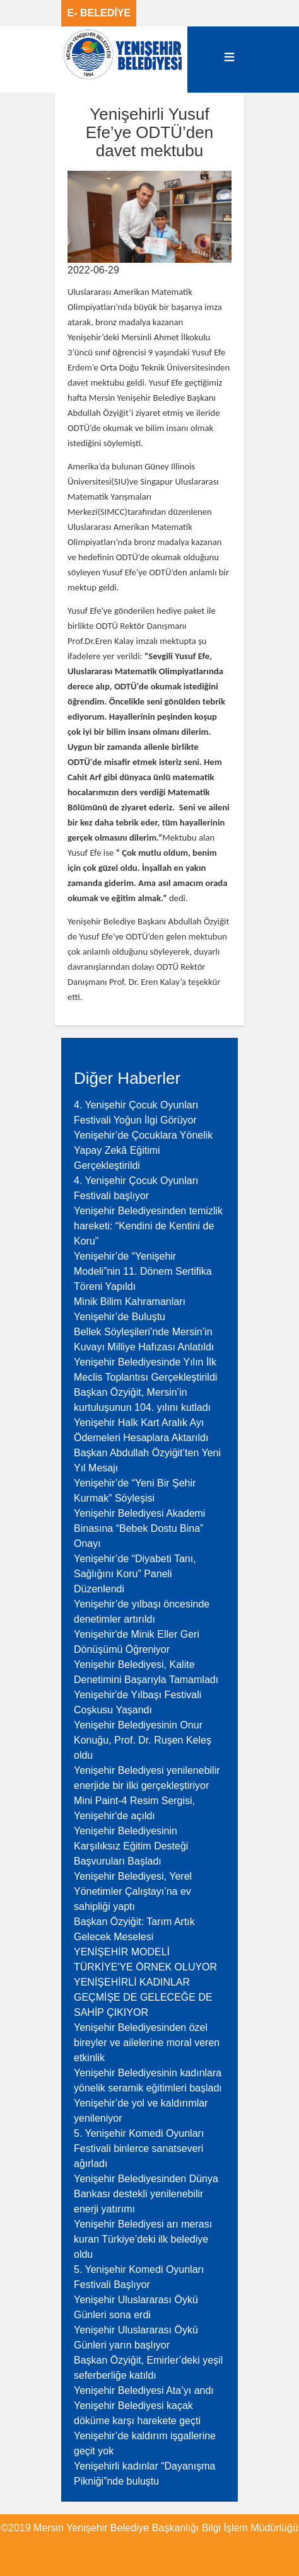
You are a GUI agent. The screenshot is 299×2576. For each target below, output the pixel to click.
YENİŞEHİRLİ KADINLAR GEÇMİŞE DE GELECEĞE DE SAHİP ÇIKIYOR (143, 1997)
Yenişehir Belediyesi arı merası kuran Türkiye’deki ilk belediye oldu (143, 2239)
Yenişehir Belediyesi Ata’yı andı (144, 2390)
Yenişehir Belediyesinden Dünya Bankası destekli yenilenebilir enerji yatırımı (146, 2193)
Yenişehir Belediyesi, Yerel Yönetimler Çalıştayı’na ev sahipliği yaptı (133, 1891)
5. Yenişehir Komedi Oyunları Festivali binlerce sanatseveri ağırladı (139, 2148)
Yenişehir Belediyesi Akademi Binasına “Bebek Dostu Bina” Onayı (139, 1528)
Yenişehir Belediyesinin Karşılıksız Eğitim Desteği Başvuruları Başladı (131, 1846)
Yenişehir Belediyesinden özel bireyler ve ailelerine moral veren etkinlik (147, 2042)
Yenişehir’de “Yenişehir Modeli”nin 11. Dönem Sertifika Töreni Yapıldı (143, 1271)
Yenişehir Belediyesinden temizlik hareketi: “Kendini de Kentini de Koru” (148, 1225)
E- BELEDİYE (99, 13)
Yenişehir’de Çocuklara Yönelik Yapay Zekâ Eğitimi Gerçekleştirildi (143, 1150)
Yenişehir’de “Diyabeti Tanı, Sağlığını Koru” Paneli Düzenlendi (135, 1573)
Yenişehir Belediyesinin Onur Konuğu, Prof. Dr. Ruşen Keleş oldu (142, 1740)
